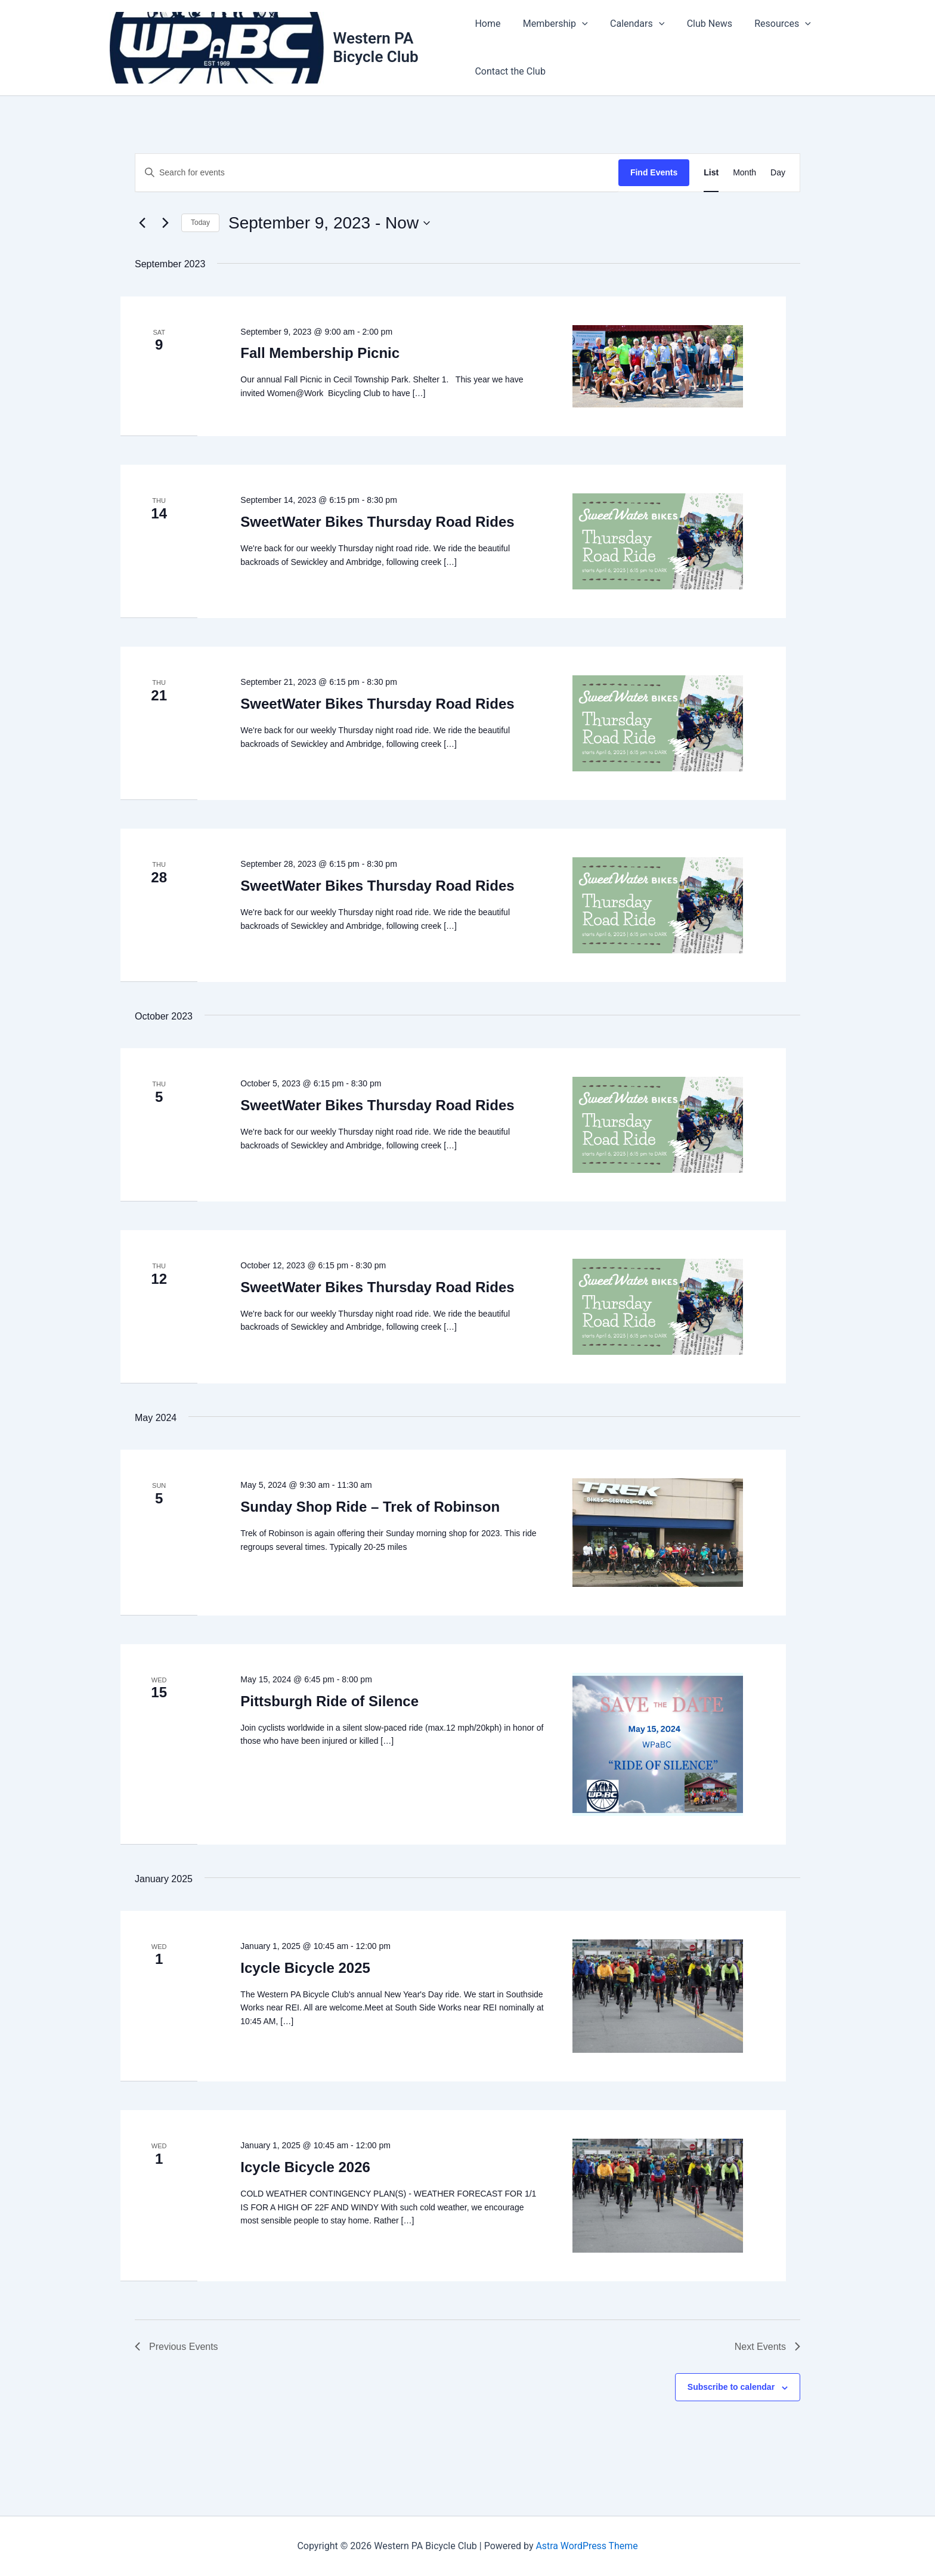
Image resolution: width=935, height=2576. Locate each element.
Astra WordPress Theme (586, 2546)
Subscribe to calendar (731, 2387)
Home (487, 23)
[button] (579, 24)
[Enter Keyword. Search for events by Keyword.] (376, 172)
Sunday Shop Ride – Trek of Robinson (370, 1507)
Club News (700, 23)
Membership (551, 24)
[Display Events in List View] (711, 172)
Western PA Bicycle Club (376, 47)
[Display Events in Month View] (744, 172)
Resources (770, 24)
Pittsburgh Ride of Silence (329, 1701)
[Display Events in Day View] (777, 172)
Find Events (653, 172)
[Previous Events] (142, 223)
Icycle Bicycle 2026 (305, 2167)
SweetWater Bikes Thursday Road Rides (377, 522)
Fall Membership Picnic (320, 353)
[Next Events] (165, 223)
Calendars (630, 24)
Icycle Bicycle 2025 (305, 1968)
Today (200, 222)
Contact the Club (510, 71)
